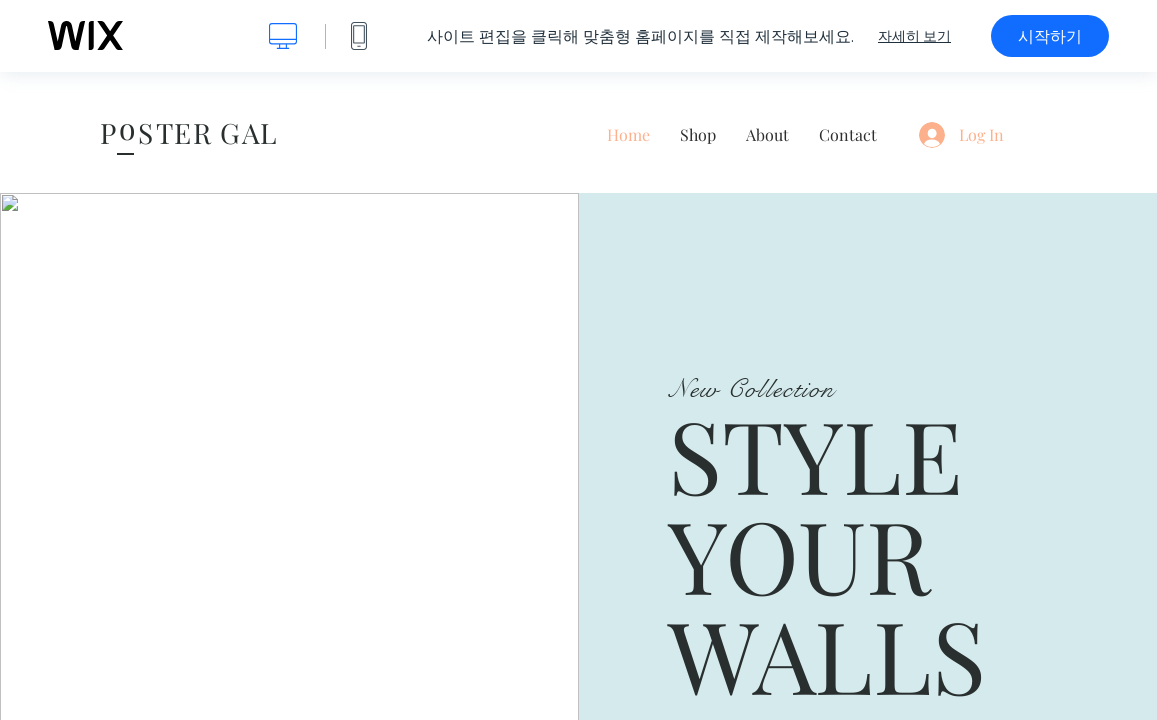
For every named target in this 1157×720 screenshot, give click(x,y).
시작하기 (1050, 36)
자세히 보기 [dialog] (914, 36)
